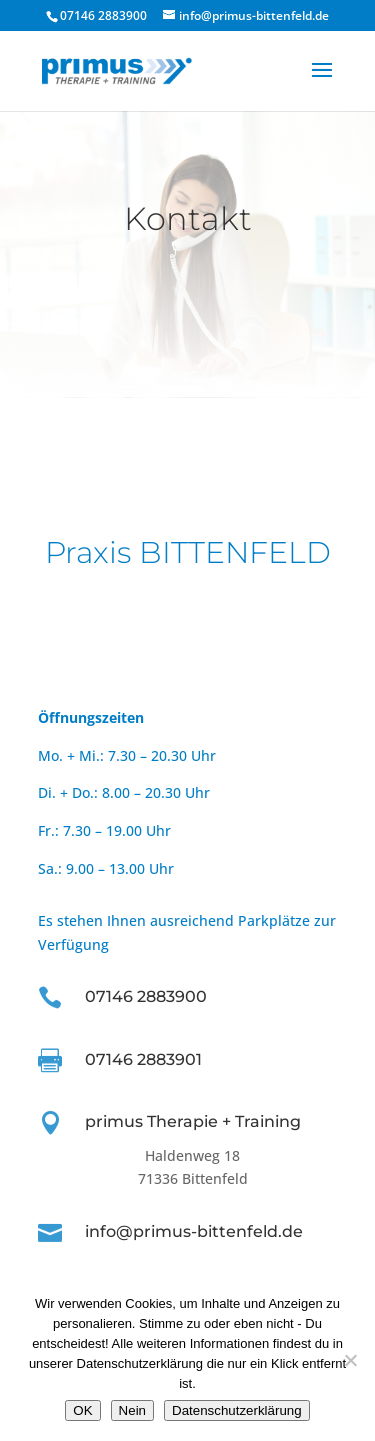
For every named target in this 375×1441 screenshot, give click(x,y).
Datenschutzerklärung (237, 1410)
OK (82, 1410)
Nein (132, 1410)
